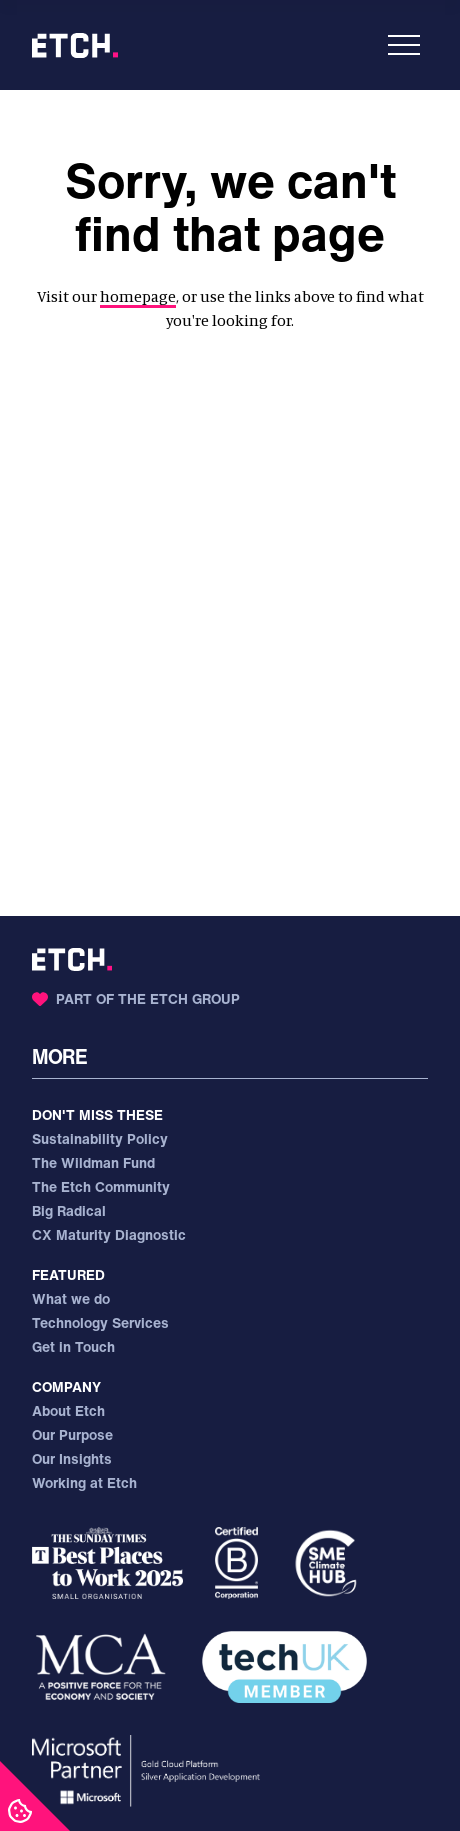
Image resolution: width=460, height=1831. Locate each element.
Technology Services (100, 1322)
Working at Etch (84, 1482)
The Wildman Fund (93, 1162)
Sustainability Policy (100, 1138)
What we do (71, 1298)
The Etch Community (101, 1186)
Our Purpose (72, 1434)
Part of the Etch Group (136, 998)
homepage (138, 296)
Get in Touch (73, 1346)
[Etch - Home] (75, 45)
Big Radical (69, 1210)
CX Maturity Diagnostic (109, 1234)
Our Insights (72, 1458)
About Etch (68, 1410)
